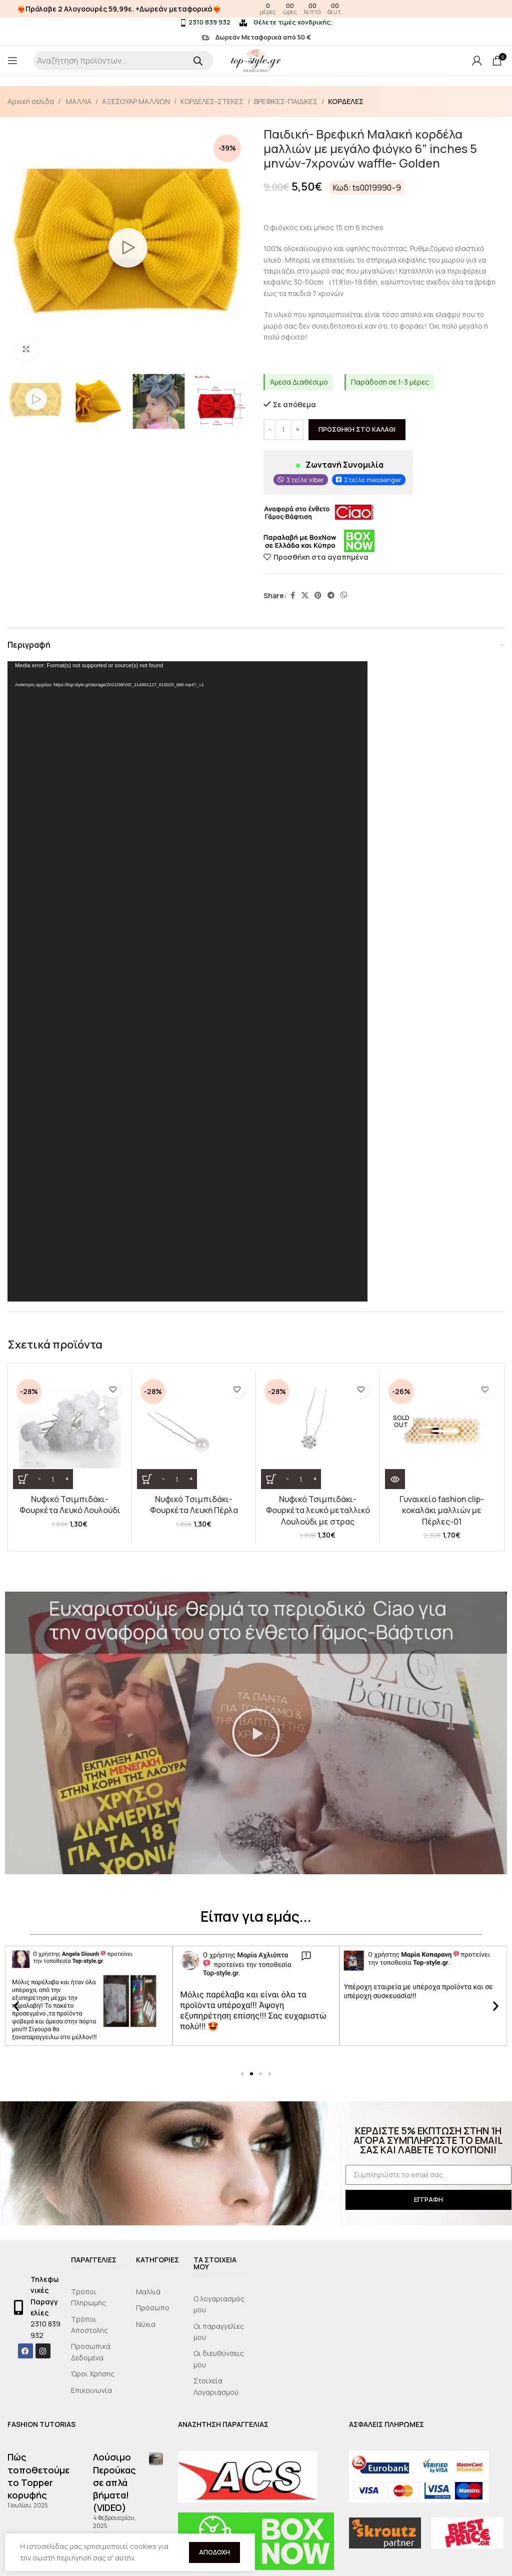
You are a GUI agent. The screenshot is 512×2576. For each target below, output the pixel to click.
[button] (256, 1733)
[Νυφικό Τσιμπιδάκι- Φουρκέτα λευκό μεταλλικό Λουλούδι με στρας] (317, 1432)
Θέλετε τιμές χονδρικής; (286, 22)
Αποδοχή (214, 2551)
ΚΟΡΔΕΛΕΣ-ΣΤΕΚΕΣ (212, 101)
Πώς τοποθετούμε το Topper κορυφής (39, 2476)
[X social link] (305, 596)
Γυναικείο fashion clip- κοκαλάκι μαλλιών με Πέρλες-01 (442, 1510)
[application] (188, 981)
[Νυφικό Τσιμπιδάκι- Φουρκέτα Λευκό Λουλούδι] (69, 1432)
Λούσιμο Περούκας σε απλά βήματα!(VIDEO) (114, 2482)
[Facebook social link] (292, 596)
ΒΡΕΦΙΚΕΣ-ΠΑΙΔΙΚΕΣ (286, 101)
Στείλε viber (305, 479)
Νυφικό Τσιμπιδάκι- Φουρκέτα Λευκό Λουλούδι (70, 1505)
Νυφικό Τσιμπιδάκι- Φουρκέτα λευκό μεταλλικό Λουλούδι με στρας (318, 1510)
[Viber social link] (344, 596)
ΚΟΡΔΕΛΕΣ (346, 101)
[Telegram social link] (331, 596)
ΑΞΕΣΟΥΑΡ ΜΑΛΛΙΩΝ (136, 101)
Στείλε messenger (373, 479)
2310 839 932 (205, 22)
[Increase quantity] (297, 429)
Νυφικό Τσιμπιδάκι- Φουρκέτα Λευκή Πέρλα (194, 1505)
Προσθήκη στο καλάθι (357, 429)
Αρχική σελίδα (31, 101)
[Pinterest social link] (318, 596)
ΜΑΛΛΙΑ (78, 101)
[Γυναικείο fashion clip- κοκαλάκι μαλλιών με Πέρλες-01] (441, 1432)
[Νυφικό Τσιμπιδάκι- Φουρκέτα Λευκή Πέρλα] (193, 1432)
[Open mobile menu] (12, 61)
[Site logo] (256, 60)
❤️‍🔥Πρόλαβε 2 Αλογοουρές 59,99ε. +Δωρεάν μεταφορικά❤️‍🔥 (119, 9)
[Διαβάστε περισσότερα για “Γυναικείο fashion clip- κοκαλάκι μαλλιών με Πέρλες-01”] (395, 1479)
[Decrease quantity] (270, 429)
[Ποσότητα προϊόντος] (283, 429)
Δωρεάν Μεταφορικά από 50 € (256, 37)
